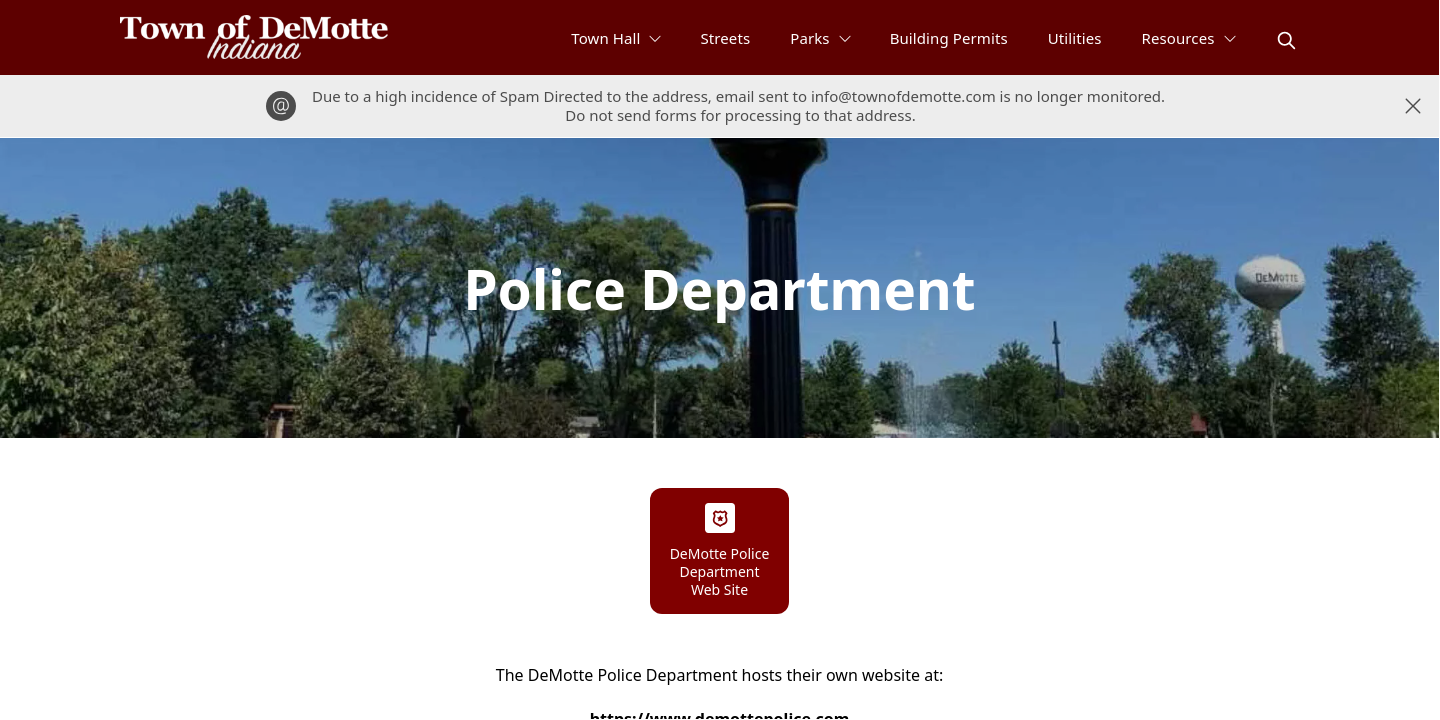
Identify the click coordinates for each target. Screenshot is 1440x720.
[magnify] (1286, 40)
